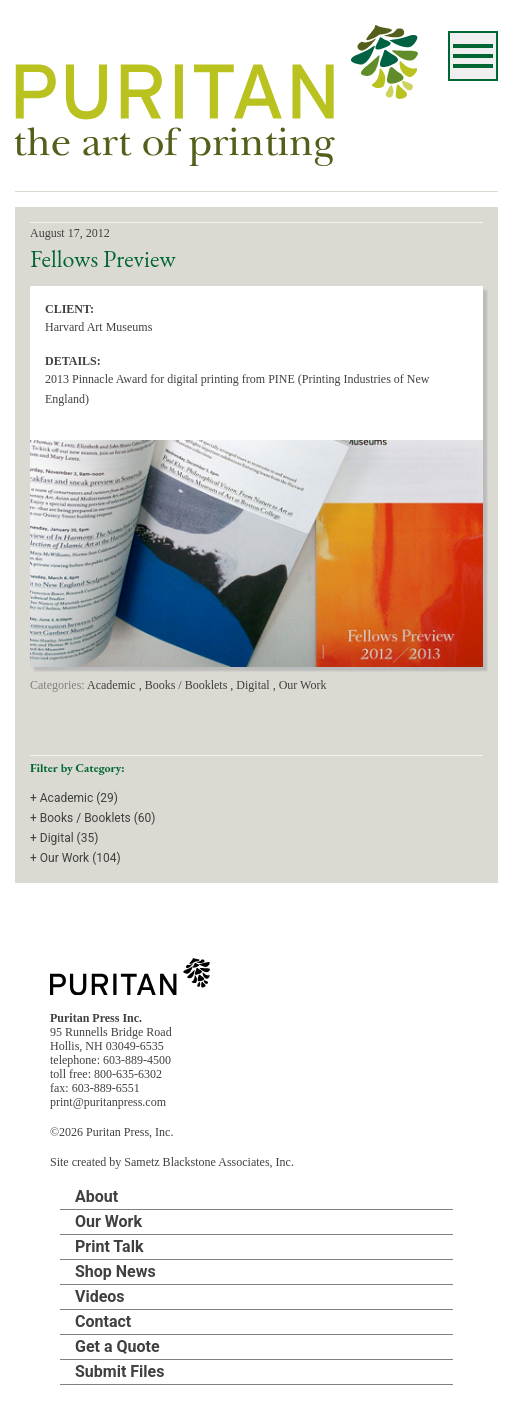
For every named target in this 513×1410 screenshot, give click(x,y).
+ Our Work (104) (75, 858)
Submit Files (119, 1371)
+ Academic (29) (74, 798)
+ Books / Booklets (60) (93, 818)
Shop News (115, 1271)
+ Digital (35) (64, 838)
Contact (103, 1321)
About (96, 1196)
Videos (100, 1296)
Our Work (108, 1221)
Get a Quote (117, 1346)
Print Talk (109, 1246)
